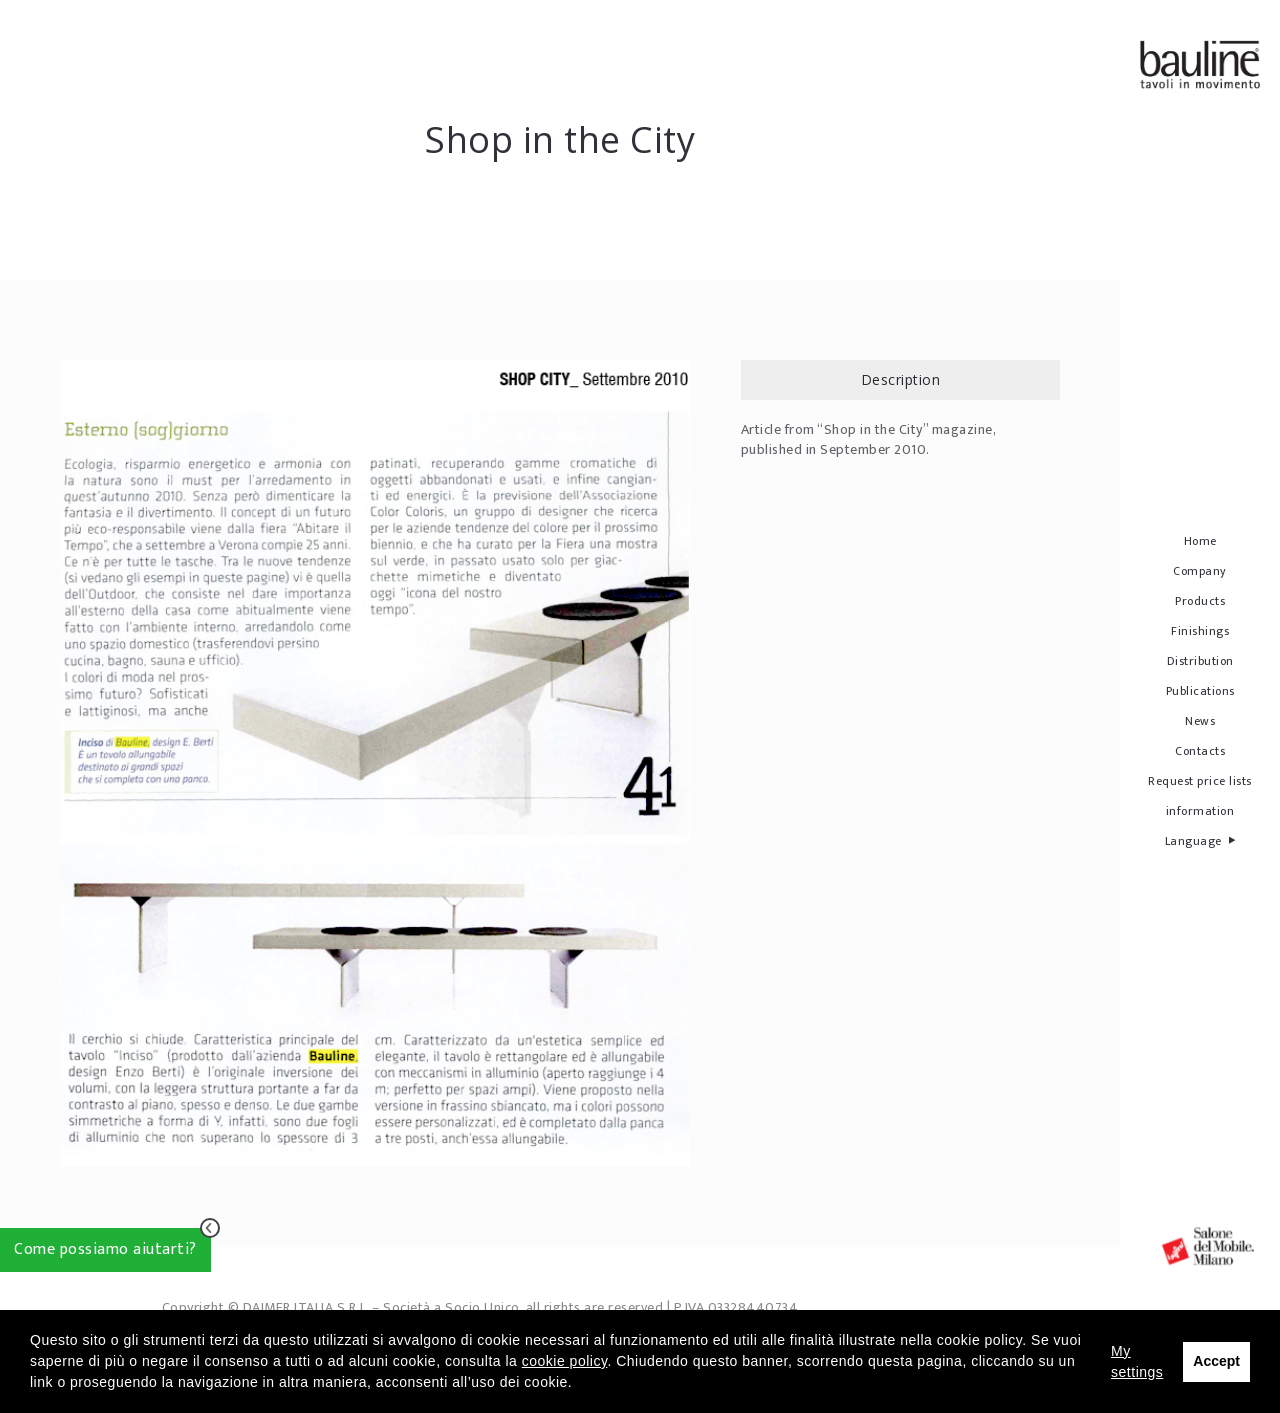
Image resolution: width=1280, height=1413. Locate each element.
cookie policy (565, 1361)
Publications (1200, 691)
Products (1200, 601)
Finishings (1200, 631)
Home (1200, 541)
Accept (1216, 1361)
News (1200, 721)
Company (1200, 571)
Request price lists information (1200, 796)
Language (1200, 840)
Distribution (1200, 661)
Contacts (1200, 751)
